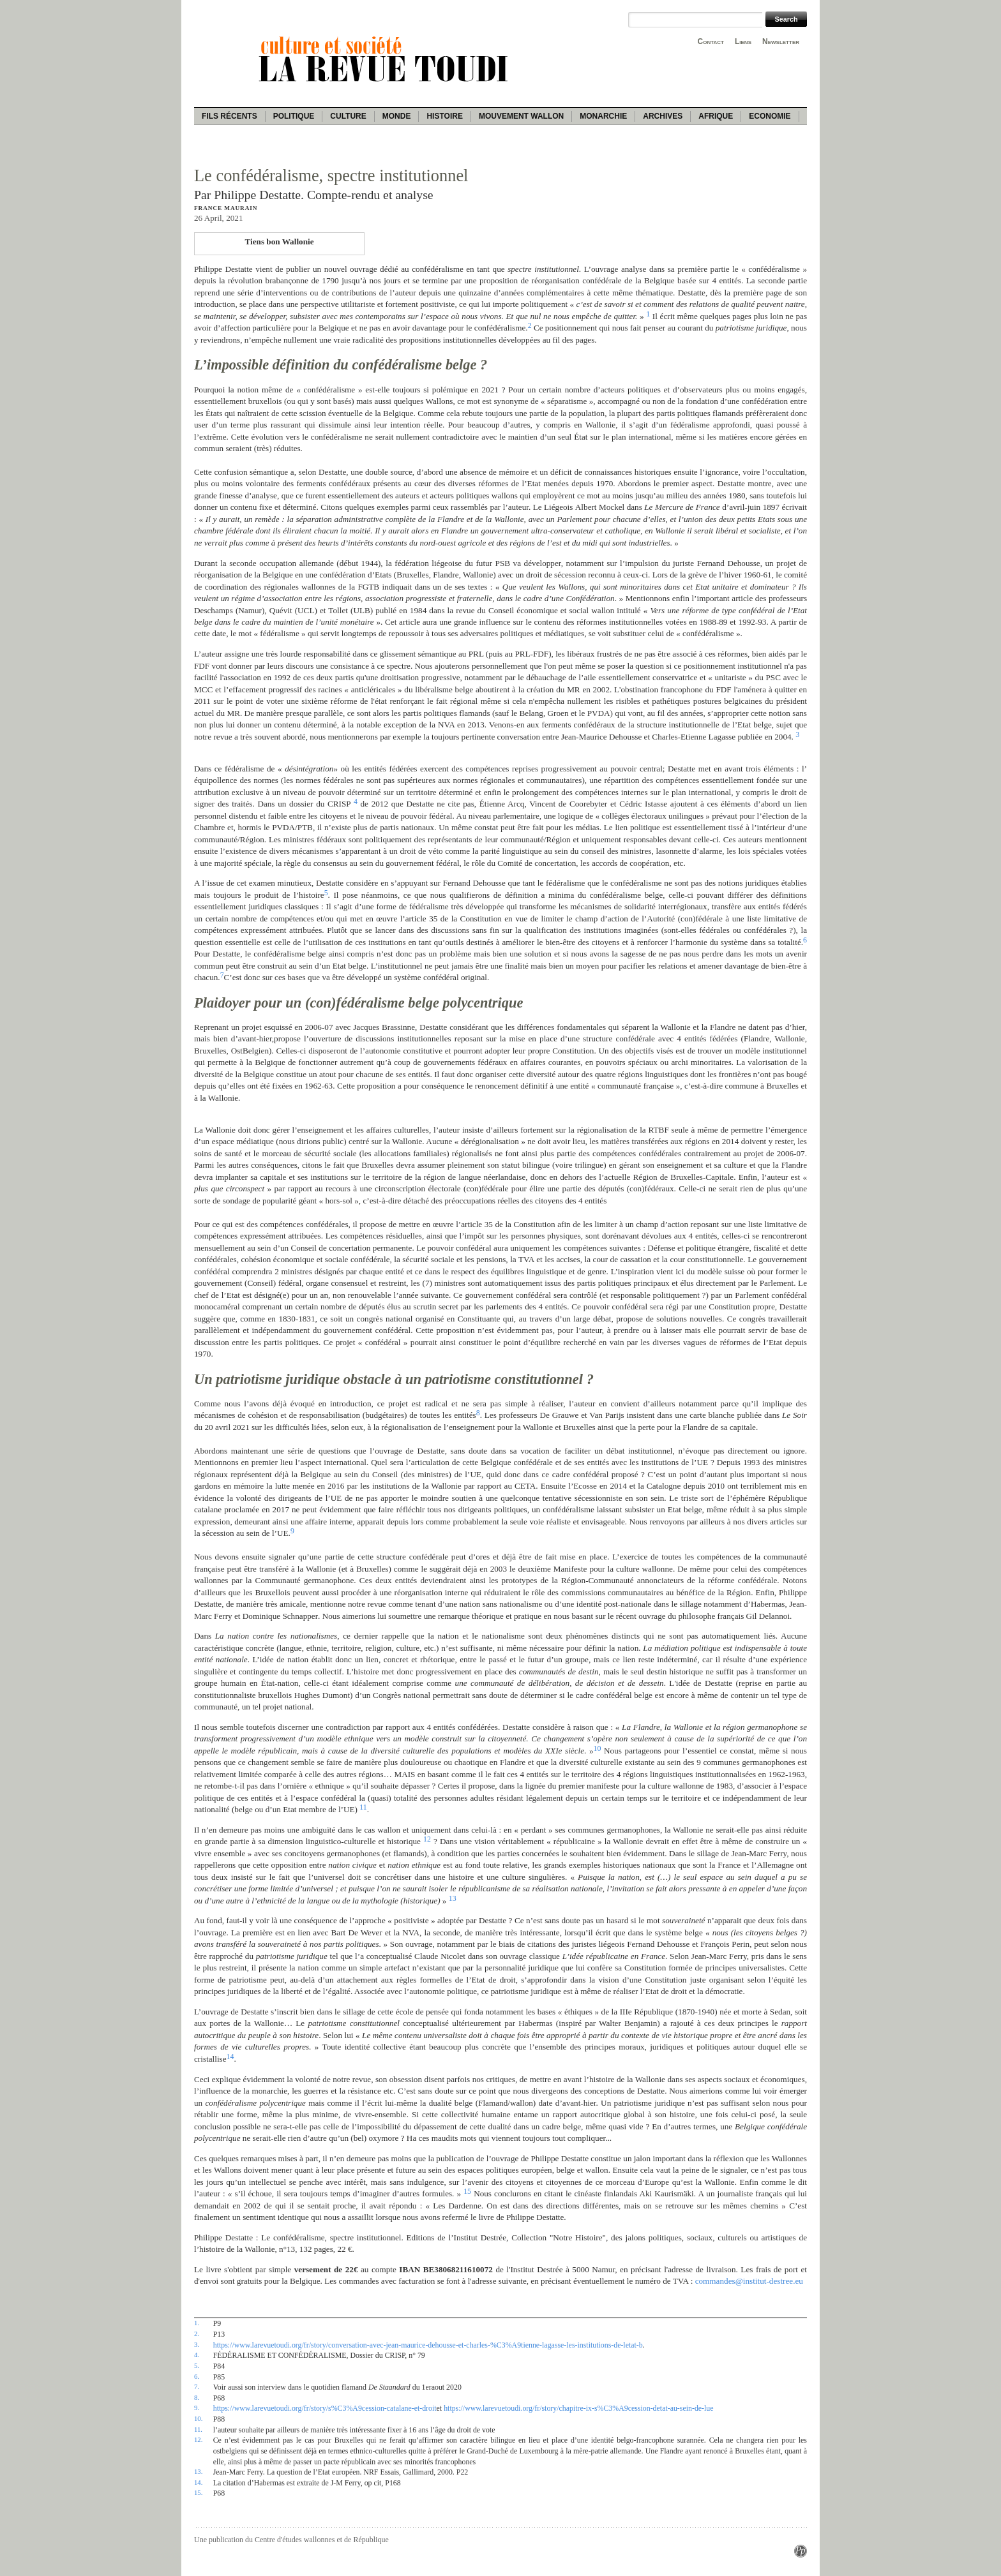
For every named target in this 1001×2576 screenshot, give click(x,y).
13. (198, 2471)
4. (196, 2354)
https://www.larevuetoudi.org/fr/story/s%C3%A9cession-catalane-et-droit (325, 2408)
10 (597, 1748)
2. (196, 2333)
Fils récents (229, 116)
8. (196, 2397)
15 (467, 2191)
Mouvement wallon (521, 116)
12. (198, 2439)
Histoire (444, 116)
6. (196, 2376)
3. (196, 2344)
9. (196, 2407)
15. (198, 2492)
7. (196, 2386)
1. (196, 2323)
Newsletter (780, 41)
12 (427, 1839)
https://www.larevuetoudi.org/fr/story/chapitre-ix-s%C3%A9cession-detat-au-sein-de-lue (578, 2408)
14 (230, 2056)
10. (198, 2418)
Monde (396, 116)
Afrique (715, 116)
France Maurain (225, 208)
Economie (769, 116)
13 (452, 1898)
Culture (348, 116)
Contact (711, 41)
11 (362, 1807)
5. (196, 2365)
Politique (294, 116)
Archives (662, 116)
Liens (743, 41)
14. (198, 2482)
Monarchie (603, 116)
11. (198, 2429)
